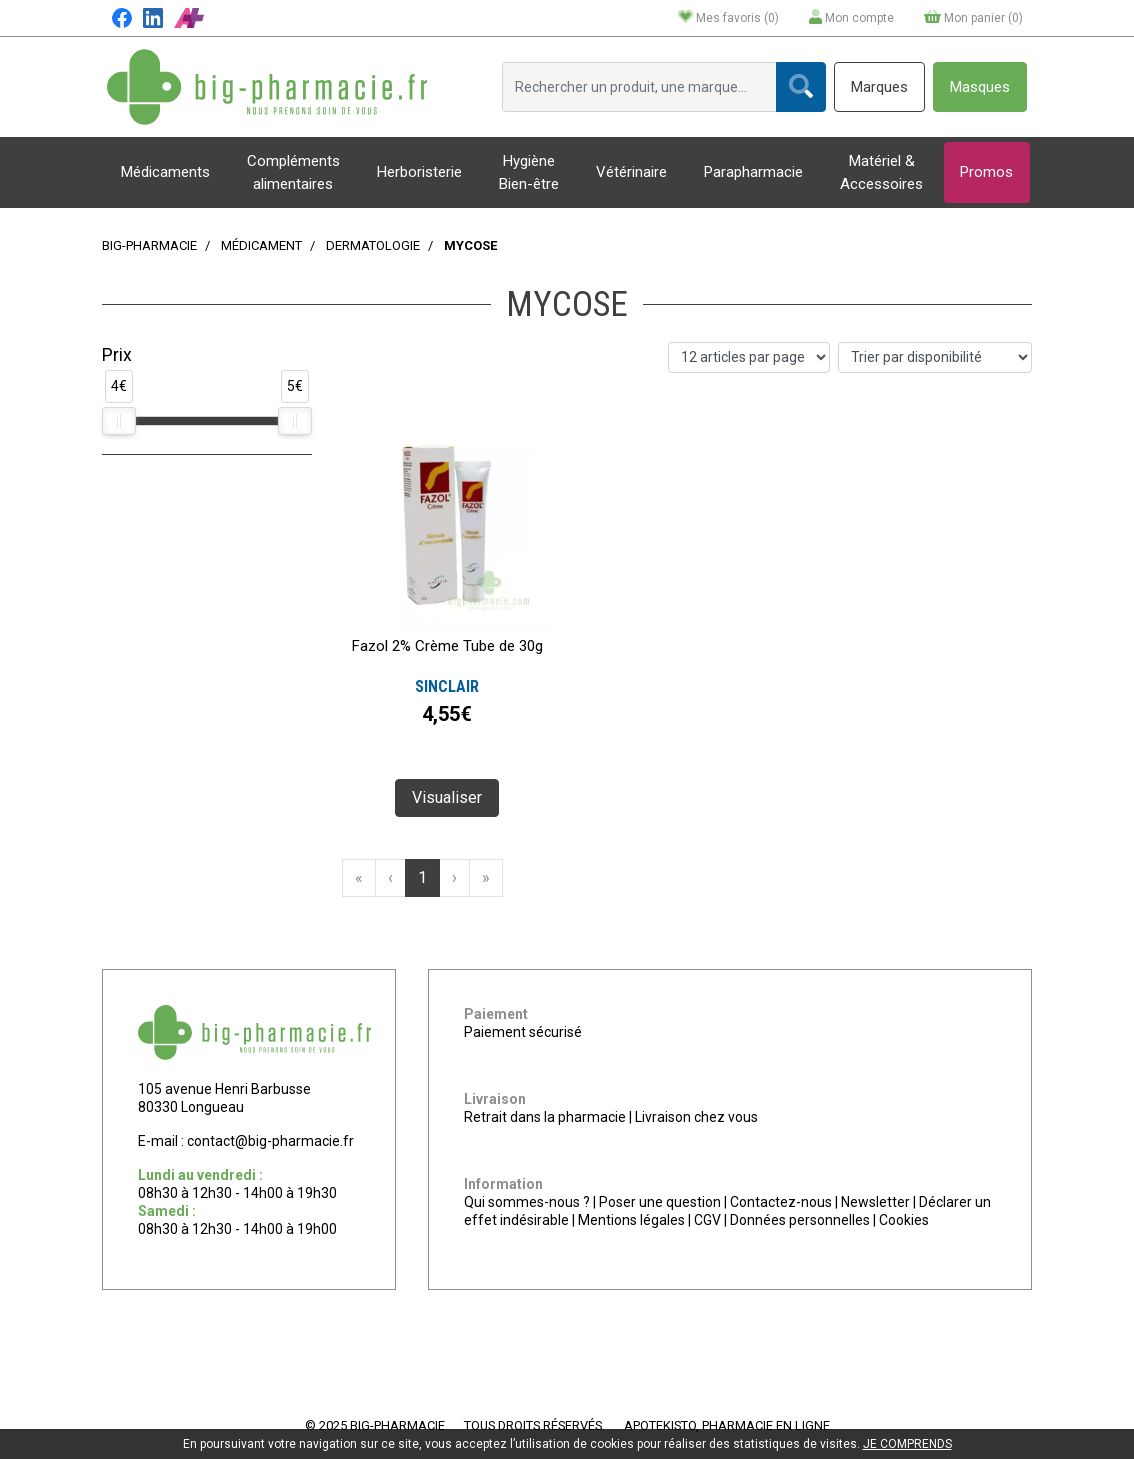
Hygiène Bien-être (529, 172)
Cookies (904, 1220)
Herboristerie (419, 172)
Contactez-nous (781, 1202)
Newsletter (875, 1202)
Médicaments (165, 172)
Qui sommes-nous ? (527, 1202)
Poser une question (660, 1202)
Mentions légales (631, 1220)
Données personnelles (800, 1220)
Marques (879, 87)
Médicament (261, 245)
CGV (707, 1220)
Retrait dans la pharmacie (545, 1117)
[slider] (119, 421)
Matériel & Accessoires (881, 172)
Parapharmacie (753, 172)
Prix (117, 355)
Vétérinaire (631, 172)
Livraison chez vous (696, 1117)
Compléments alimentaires (293, 172)
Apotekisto (727, 1425)
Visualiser (447, 797)
